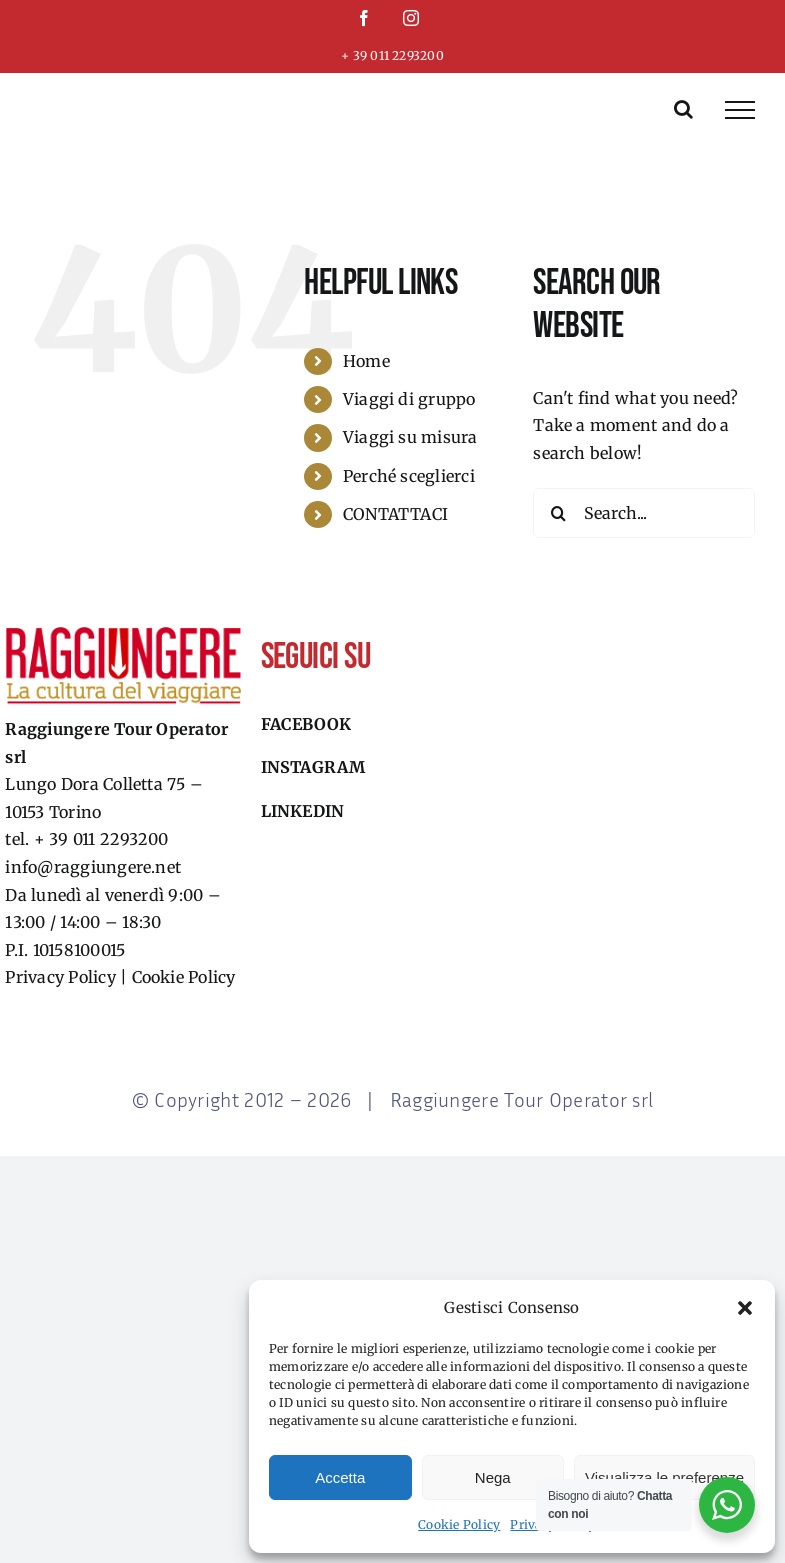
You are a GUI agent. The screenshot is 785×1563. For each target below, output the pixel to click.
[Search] (558, 513)
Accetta (340, 1477)
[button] (745, 1308)
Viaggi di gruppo (409, 399)
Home (366, 361)
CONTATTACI (395, 514)
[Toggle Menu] (740, 110)
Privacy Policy (60, 977)
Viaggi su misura (410, 437)
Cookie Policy (459, 1524)
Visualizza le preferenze (664, 1477)
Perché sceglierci (409, 476)
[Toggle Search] (683, 109)
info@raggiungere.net (93, 867)
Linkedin (303, 811)
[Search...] (644, 513)
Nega (493, 1477)
